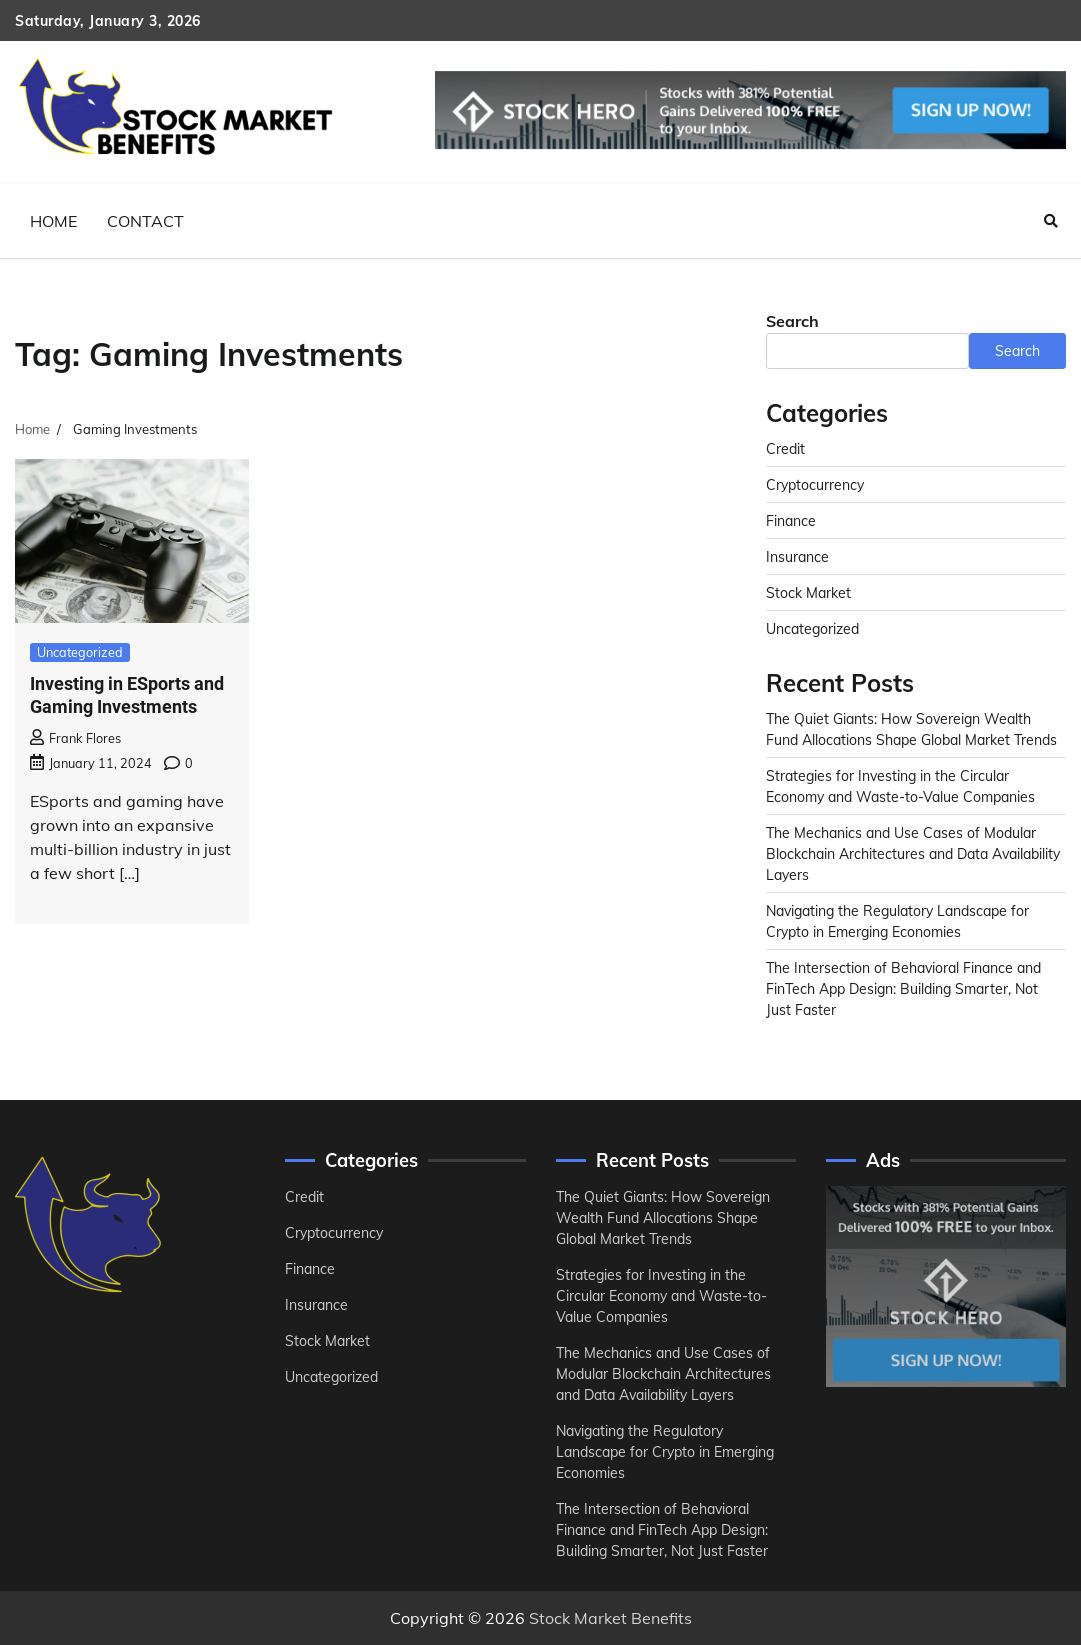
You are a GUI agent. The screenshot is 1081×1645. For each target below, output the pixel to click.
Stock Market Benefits (610, 1618)
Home (53, 221)
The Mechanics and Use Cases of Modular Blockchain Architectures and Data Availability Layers (913, 853)
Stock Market (808, 592)
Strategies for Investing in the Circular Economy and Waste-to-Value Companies (661, 1295)
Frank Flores (75, 738)
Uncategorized (80, 652)
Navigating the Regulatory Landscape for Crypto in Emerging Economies (665, 1451)
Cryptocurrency (815, 484)
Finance (791, 520)
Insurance (797, 556)
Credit (785, 448)
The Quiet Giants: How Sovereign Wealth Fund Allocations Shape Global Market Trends (663, 1217)
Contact (145, 221)
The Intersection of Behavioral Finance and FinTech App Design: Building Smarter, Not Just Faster (903, 988)
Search (792, 321)
